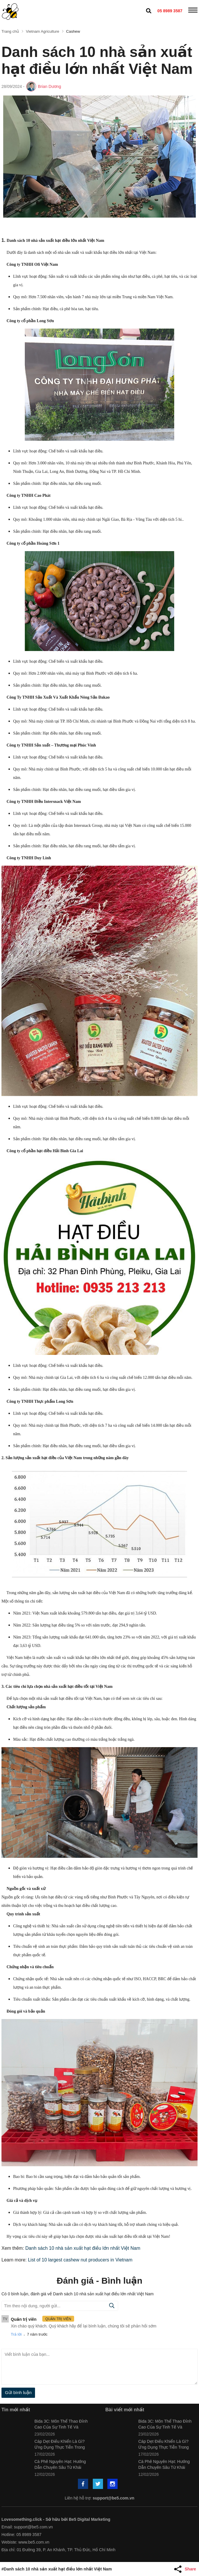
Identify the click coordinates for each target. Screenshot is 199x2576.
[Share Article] (186, 2569)
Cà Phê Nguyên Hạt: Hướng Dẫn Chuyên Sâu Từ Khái (60, 2464)
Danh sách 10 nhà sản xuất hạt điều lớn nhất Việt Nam (82, 2247)
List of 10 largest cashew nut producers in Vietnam (80, 2259)
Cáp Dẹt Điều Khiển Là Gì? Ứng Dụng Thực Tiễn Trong (59, 2444)
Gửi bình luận (18, 2392)
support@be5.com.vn (114, 2497)
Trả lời (16, 2334)
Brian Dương (49, 86)
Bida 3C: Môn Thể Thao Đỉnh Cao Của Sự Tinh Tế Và (61, 2424)
